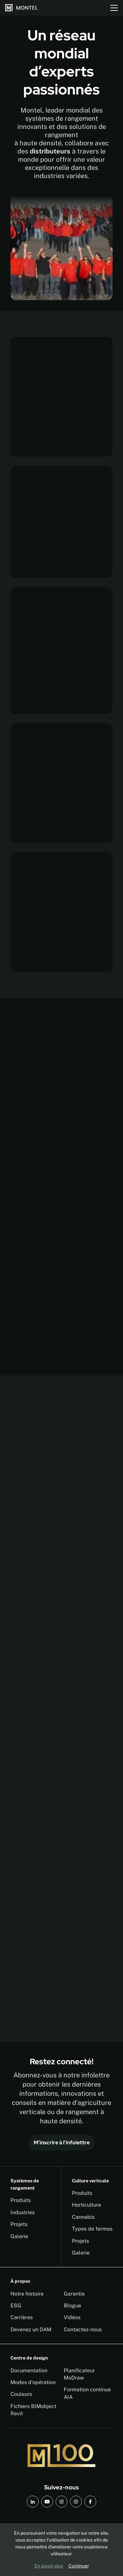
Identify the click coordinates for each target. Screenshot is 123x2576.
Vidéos (72, 2317)
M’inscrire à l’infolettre (62, 2142)
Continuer (78, 2565)
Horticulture (86, 2205)
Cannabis (83, 2217)
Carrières (21, 2317)
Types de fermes (92, 2229)
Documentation (28, 2370)
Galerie (19, 2236)
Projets (18, 2224)
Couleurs (21, 2394)
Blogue (72, 2305)
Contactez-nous (83, 2329)
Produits (20, 2200)
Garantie (74, 2294)
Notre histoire (27, 2294)
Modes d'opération (33, 2382)
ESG (15, 2305)
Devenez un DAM (30, 2329)
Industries (22, 2212)
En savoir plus (48, 2565)
